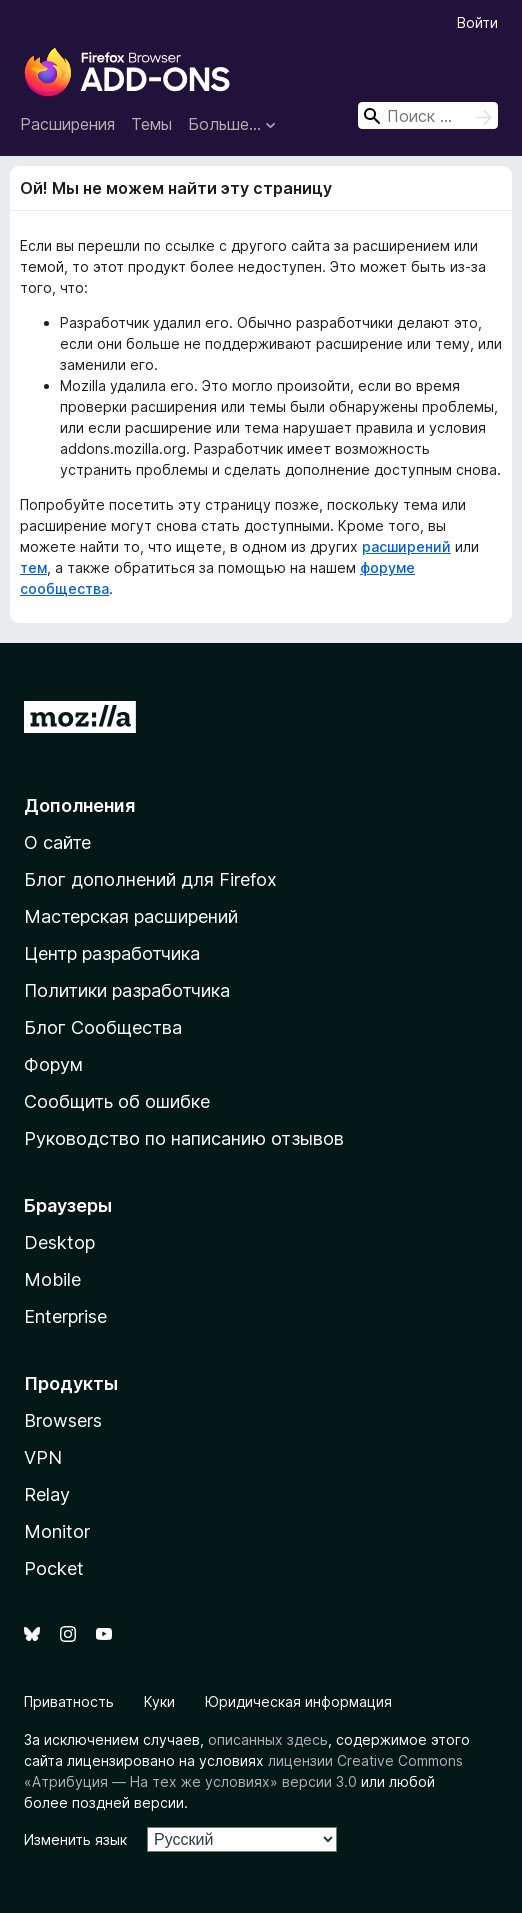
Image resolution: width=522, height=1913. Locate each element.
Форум (53, 1064)
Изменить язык (75, 1839)
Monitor (57, 1531)
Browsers (63, 1420)
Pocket (54, 1568)
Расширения (67, 124)
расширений (406, 546)
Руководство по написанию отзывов (184, 1138)
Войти (477, 22)
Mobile (52, 1279)
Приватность (69, 1701)
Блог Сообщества (103, 1027)
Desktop (59, 1242)
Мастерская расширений (131, 916)
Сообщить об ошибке (117, 1101)
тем (33, 567)
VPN (43, 1457)
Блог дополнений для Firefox (150, 879)
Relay (47, 1494)
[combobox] (428, 115)
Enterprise (65, 1316)
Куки (159, 1701)
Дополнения (79, 805)
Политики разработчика (127, 990)
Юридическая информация (298, 1701)
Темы (151, 124)
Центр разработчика (112, 953)
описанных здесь (268, 1739)
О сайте (57, 842)
